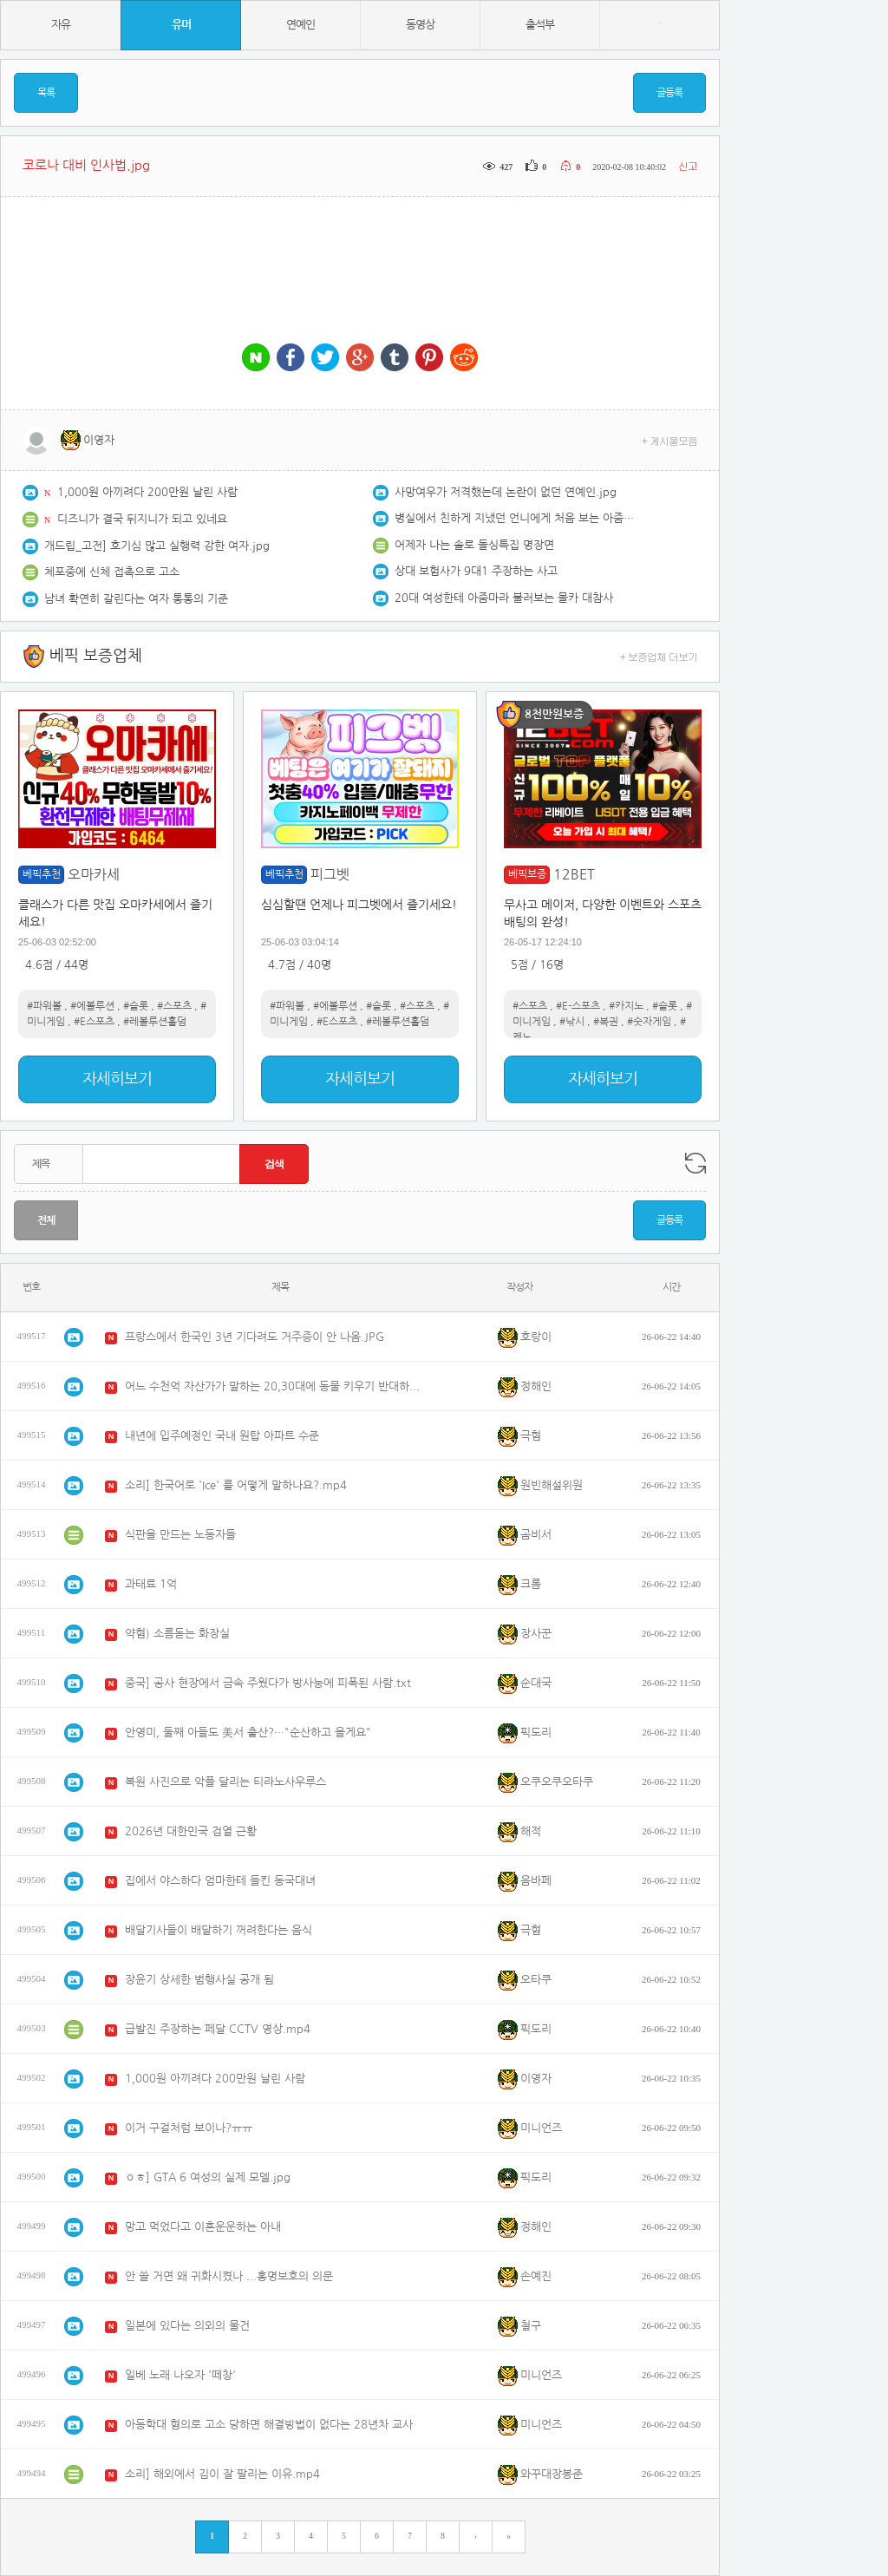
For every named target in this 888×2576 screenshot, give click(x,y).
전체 (46, 1220)
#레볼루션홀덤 (154, 1022)
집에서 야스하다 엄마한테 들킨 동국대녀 (220, 1880)
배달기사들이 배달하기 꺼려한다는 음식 (218, 1930)
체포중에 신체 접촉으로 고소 (112, 572)
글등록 (669, 93)
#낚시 (571, 1022)
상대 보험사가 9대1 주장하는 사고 (476, 571)
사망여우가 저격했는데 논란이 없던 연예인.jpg (506, 492)
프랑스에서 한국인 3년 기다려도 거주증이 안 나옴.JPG (254, 1337)
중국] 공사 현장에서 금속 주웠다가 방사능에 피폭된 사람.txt (268, 1683)
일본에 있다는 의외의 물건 (187, 2325)
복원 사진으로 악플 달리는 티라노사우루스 (225, 1782)
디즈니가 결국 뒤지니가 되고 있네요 (142, 519)
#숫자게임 (649, 1022)
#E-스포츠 (578, 1006)
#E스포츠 (94, 1022)
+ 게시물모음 (670, 440)
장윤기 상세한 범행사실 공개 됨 (199, 1979)
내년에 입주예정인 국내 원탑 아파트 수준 (222, 1436)
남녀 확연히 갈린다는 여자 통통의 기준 (136, 599)
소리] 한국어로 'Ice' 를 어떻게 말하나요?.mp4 (236, 1485)
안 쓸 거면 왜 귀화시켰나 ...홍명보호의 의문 (229, 2276)
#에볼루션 (92, 1006)
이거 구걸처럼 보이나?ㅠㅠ (188, 2128)
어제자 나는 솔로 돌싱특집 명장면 (474, 545)
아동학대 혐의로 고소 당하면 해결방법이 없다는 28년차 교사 (269, 2424)
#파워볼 (44, 1006)
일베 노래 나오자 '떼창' (180, 2375)
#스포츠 (174, 1006)
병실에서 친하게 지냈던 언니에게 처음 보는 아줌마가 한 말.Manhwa (516, 518)
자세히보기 (117, 1079)
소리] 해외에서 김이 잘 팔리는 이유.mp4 (222, 2474)
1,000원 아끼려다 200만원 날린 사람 (147, 492)
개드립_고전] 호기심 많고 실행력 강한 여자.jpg (157, 546)
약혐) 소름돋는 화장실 (177, 1633)
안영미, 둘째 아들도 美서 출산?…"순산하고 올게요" (248, 1732)
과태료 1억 (151, 1584)
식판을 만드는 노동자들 (180, 1534)
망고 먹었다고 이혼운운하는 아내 (203, 2227)
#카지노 (626, 1006)
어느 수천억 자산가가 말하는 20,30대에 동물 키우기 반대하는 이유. (276, 1386)
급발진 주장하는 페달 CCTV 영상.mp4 (217, 2029)
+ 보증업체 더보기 (659, 656)
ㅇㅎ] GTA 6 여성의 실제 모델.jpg (208, 2177)
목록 (46, 93)
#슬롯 (135, 1006)
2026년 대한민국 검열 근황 (191, 1831)
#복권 (605, 1022)
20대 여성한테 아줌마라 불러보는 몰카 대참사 (504, 598)
